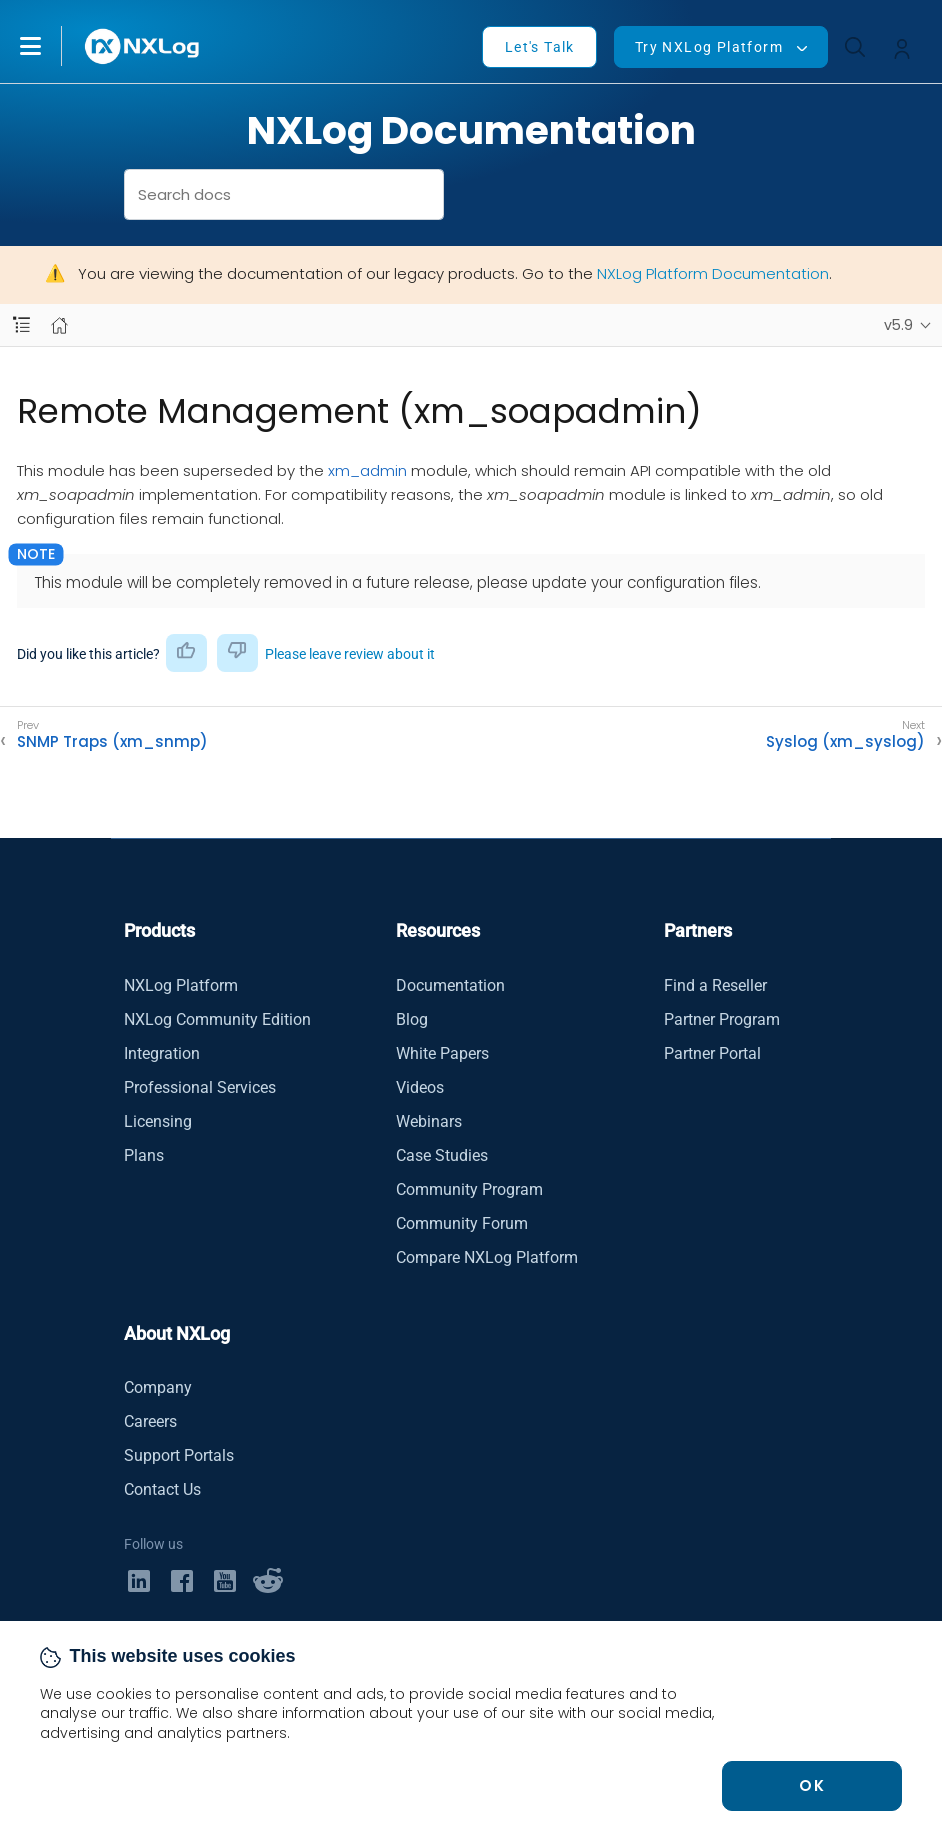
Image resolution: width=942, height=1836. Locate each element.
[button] (51, 46)
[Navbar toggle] (21, 325)
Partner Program (722, 1019)
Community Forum (462, 1223)
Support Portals (179, 1455)
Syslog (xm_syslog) (845, 742)
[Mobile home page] (59, 325)
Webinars (429, 1121)
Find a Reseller (715, 985)
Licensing (158, 1121)
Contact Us (162, 1489)
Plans (144, 1155)
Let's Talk (540, 47)
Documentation (450, 985)
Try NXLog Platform (709, 47)
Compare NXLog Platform (487, 1257)
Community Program (469, 1189)
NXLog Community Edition (217, 1019)
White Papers (442, 1053)
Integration (162, 1053)
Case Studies (442, 1155)
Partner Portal (712, 1053)
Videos (420, 1087)
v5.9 (898, 325)
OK (812, 1785)
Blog (412, 1019)
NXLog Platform (181, 985)
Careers (150, 1421)
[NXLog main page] (143, 46)
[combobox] (284, 194)
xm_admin (367, 470)
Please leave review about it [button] (350, 654)
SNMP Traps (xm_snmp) (112, 742)
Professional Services (200, 1087)
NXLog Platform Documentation (713, 273)
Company (158, 1387)
